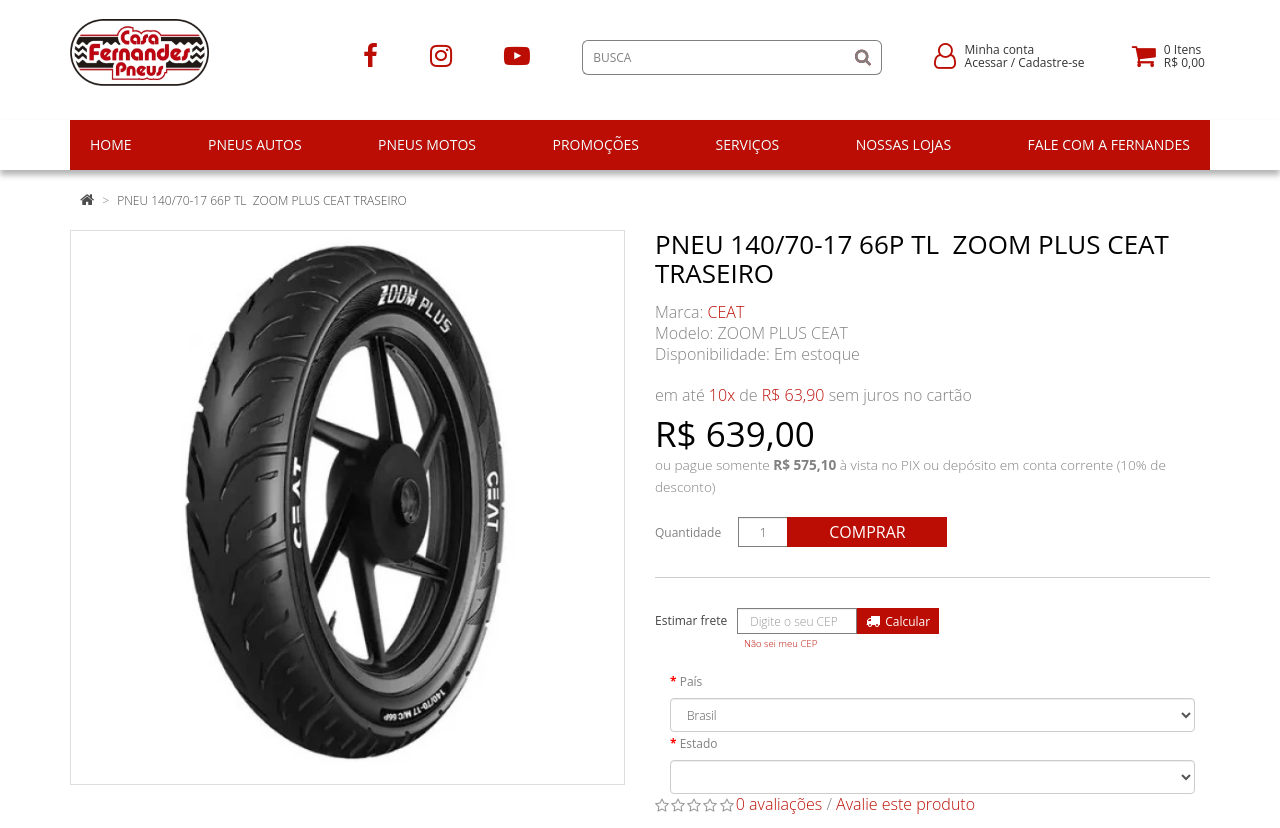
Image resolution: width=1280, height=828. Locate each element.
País (691, 681)
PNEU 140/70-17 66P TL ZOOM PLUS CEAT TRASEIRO (262, 200)
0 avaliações (779, 804)
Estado (699, 743)
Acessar (986, 62)
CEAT (726, 312)
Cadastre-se (1051, 62)
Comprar (867, 532)
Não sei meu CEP (780, 643)
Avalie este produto (905, 804)
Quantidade (688, 532)
